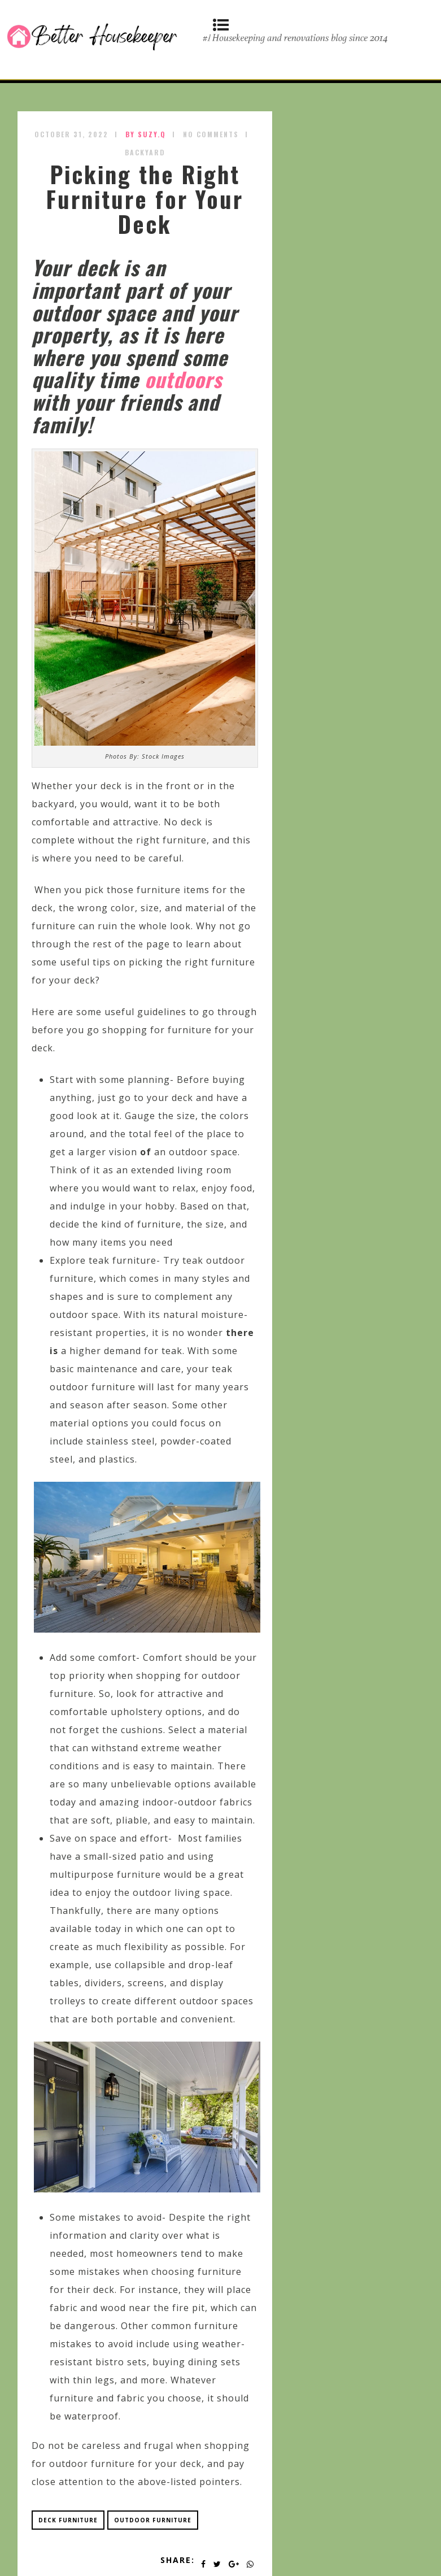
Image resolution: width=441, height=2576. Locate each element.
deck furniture (68, 2520)
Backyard (145, 152)
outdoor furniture (152, 2520)
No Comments (211, 134)
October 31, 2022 (71, 134)
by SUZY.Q (145, 134)
